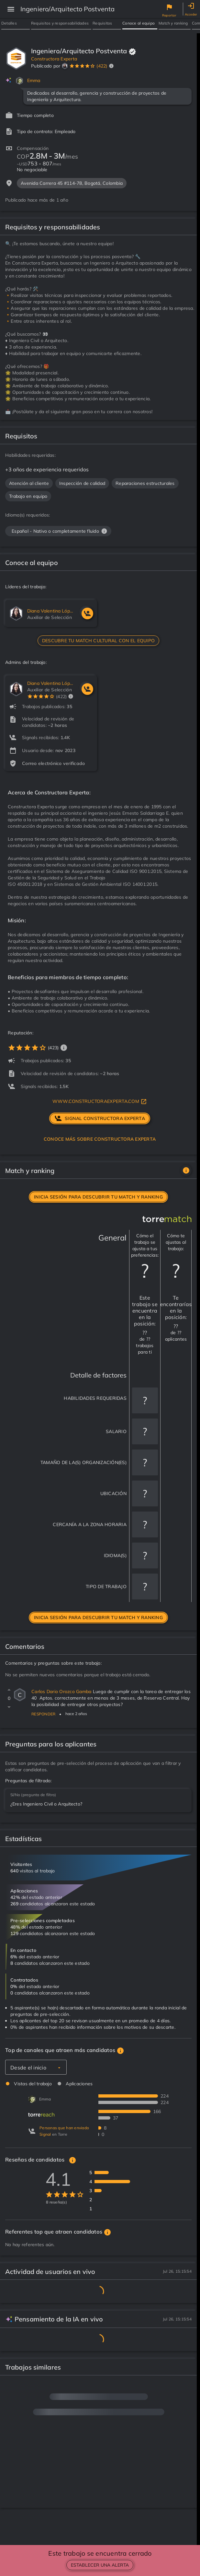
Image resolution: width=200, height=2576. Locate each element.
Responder (43, 1714)
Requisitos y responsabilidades (60, 23)
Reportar (169, 15)
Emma (33, 80)
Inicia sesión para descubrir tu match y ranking (98, 1197)
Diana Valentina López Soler (51, 611)
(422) (101, 66)
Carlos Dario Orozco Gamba (62, 1691)
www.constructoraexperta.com (99, 1101)
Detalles (9, 23)
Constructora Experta (54, 59)
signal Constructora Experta (99, 1118)
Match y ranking (173, 23)
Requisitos (102, 23)
